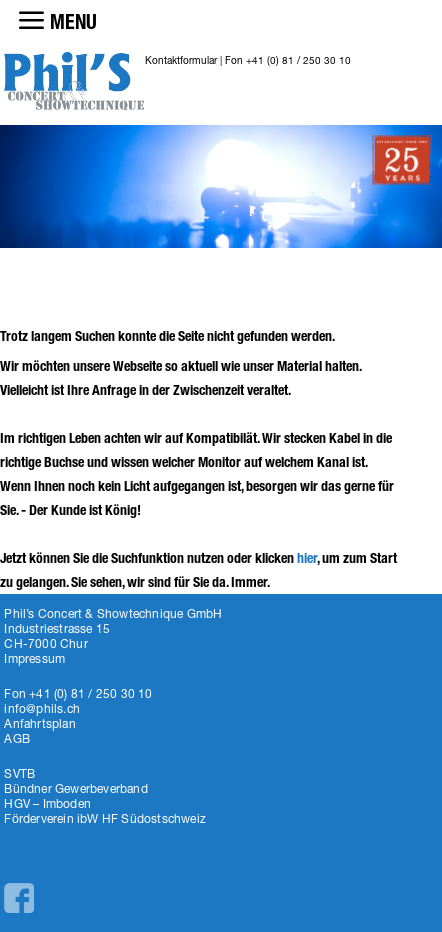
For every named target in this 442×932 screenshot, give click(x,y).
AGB (17, 738)
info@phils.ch (42, 708)
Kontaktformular (181, 60)
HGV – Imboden (47, 803)
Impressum (34, 658)
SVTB (19, 773)
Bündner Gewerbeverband (75, 788)
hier (307, 558)
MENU (73, 22)
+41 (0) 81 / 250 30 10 (298, 60)
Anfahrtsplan (39, 723)
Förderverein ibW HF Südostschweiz (105, 818)
